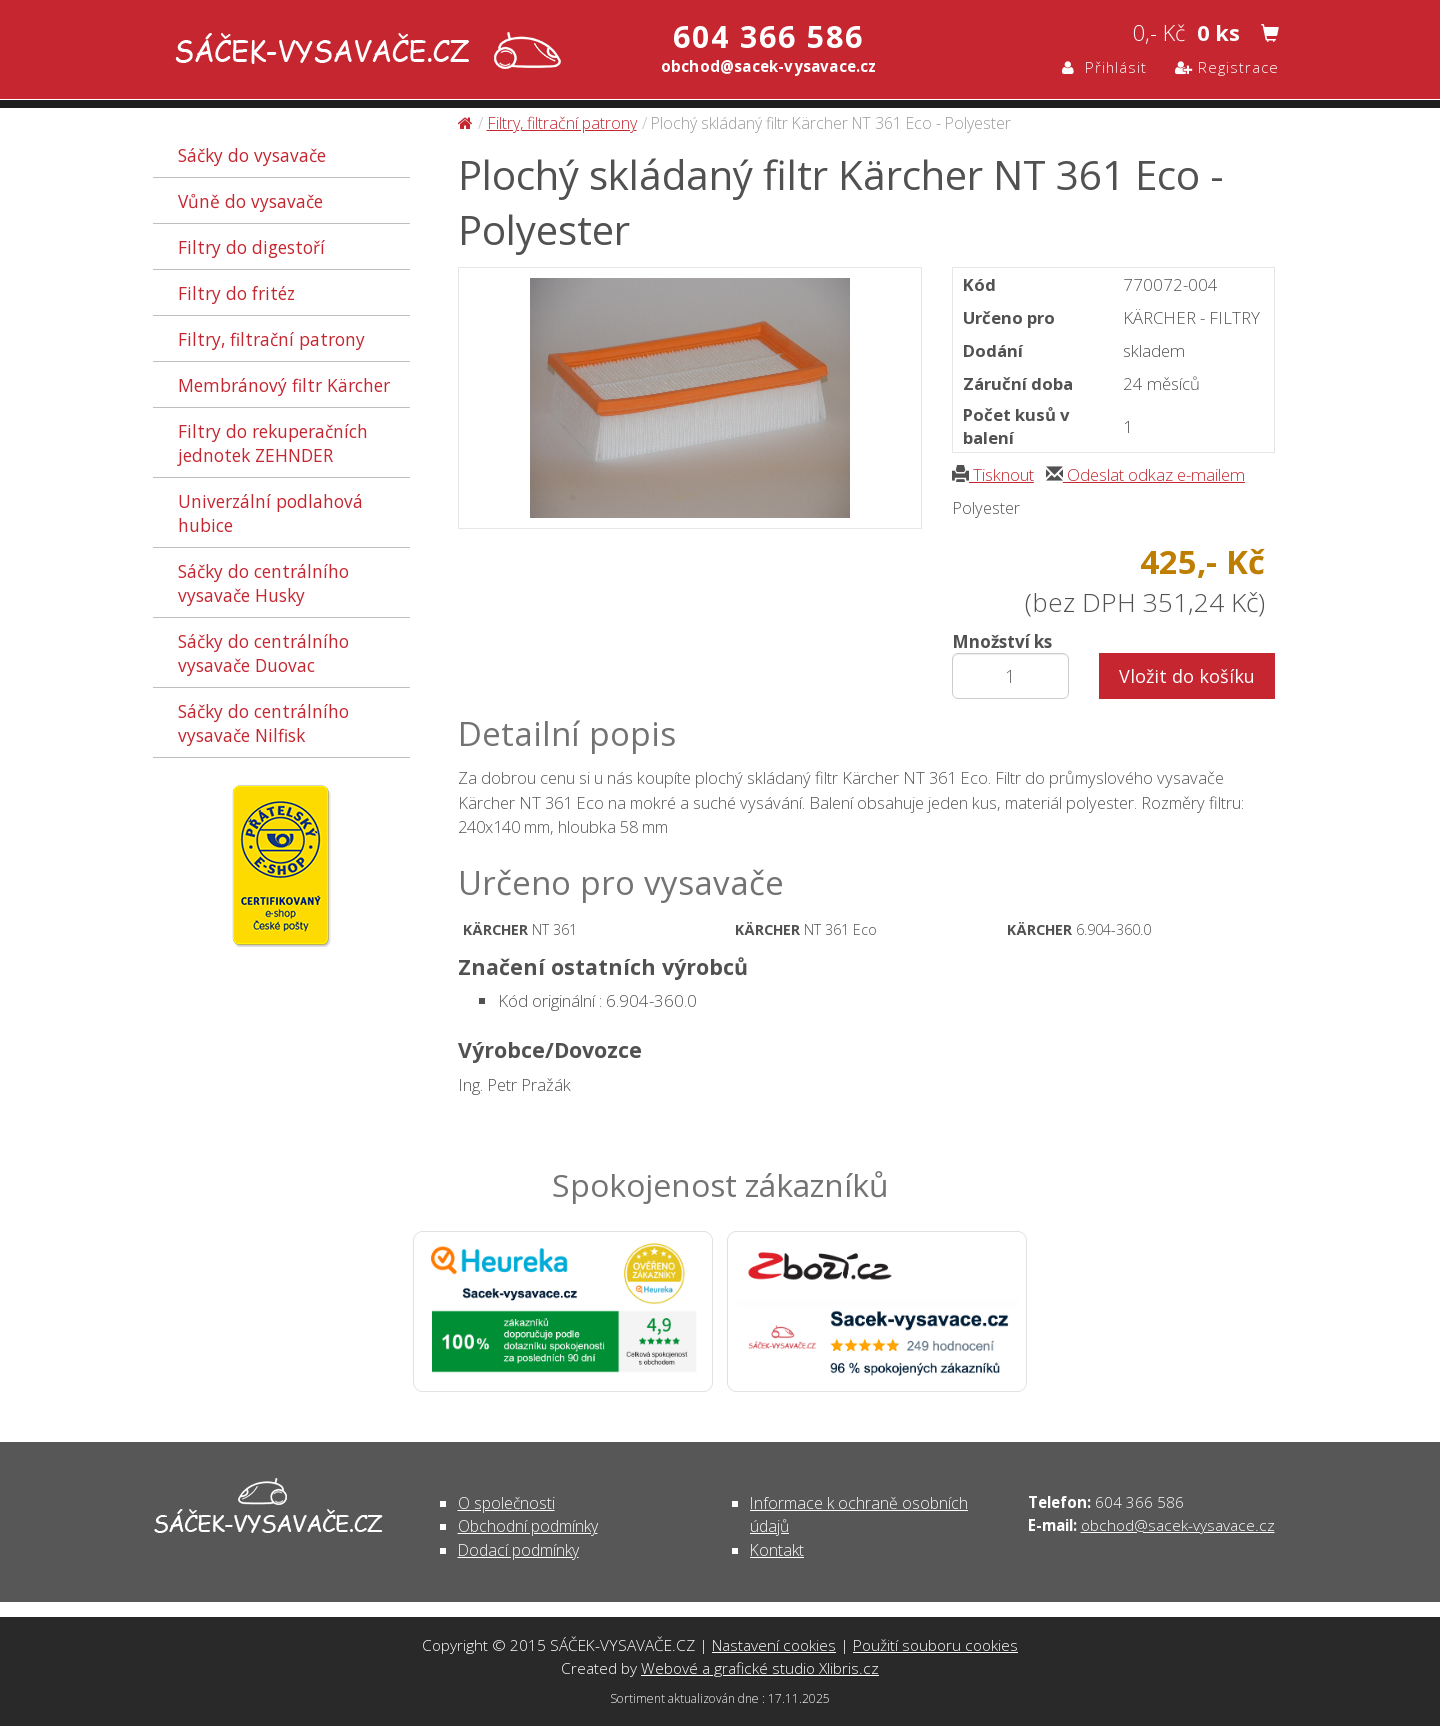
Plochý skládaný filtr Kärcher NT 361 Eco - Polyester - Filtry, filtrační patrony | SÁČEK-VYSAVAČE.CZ (363, 52)
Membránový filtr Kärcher (284, 385)
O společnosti (506, 1503)
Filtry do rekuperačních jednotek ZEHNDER (273, 443)
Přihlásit (1104, 67)
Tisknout (993, 474)
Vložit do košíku (1187, 676)
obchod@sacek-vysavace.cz (1178, 1525)
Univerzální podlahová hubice (270, 513)
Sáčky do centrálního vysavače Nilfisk (263, 723)
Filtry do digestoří (251, 247)
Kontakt (777, 1550)
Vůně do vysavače (250, 201)
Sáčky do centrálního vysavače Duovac (263, 653)
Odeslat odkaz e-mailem (1145, 474)
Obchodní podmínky (528, 1526)
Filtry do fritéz (236, 293)
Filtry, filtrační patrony (271, 339)
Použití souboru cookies (935, 1645)
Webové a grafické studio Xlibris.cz (760, 1668)
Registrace (1227, 67)
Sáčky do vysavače (252, 155)
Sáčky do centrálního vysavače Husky (263, 583)
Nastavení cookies (774, 1645)
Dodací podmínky (518, 1550)
